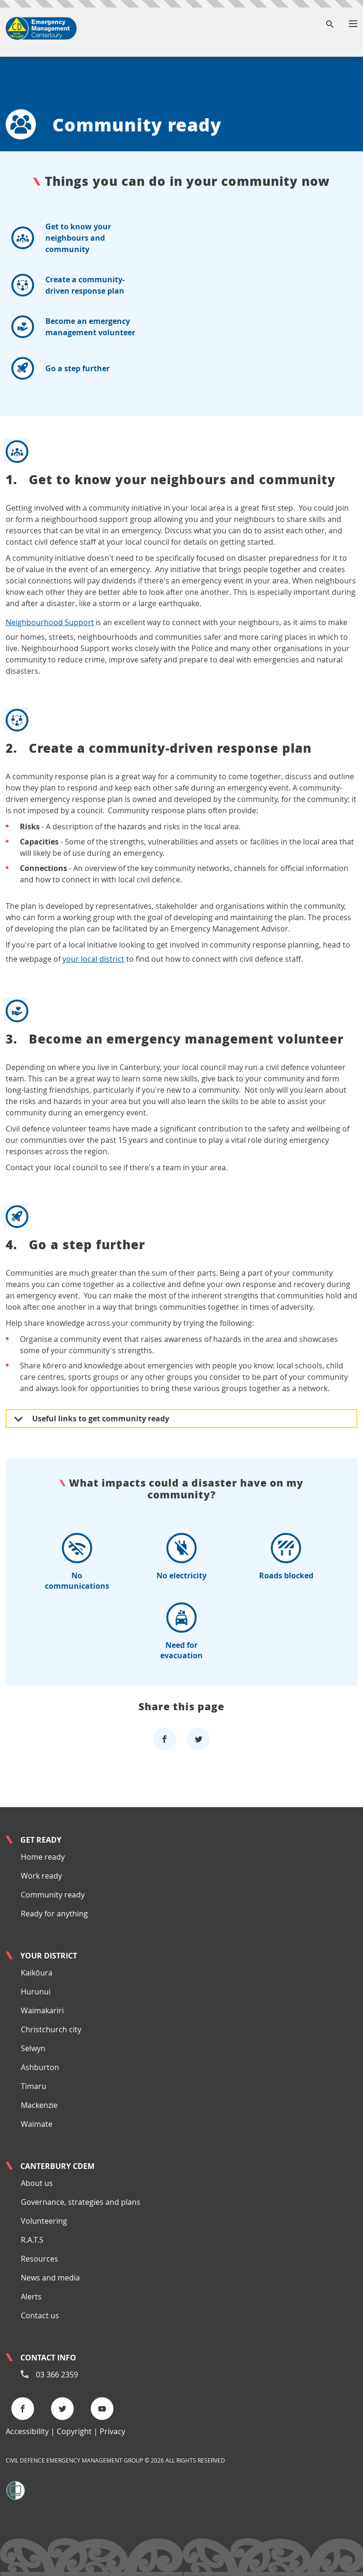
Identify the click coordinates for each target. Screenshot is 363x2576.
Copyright (74, 2431)
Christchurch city (51, 2029)
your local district (93, 959)
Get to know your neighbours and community (181, 462)
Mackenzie (39, 2105)
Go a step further (181, 1227)
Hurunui (36, 1991)
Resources (39, 2259)
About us (37, 2183)
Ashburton (40, 2067)
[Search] (330, 24)
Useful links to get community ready (91, 1418)
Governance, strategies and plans (80, 2202)
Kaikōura (36, 1972)
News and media (50, 2277)
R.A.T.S (32, 2240)
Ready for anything (54, 1913)
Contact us (40, 2315)
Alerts (31, 2296)
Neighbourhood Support (50, 622)
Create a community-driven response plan (181, 731)
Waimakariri (42, 2010)
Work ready (41, 1876)
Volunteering (44, 2221)
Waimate (36, 2124)
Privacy (112, 2431)
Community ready (53, 1894)
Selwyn (33, 2048)
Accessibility (27, 2431)
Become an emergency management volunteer (181, 1022)
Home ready (43, 1857)
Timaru (33, 2086)
